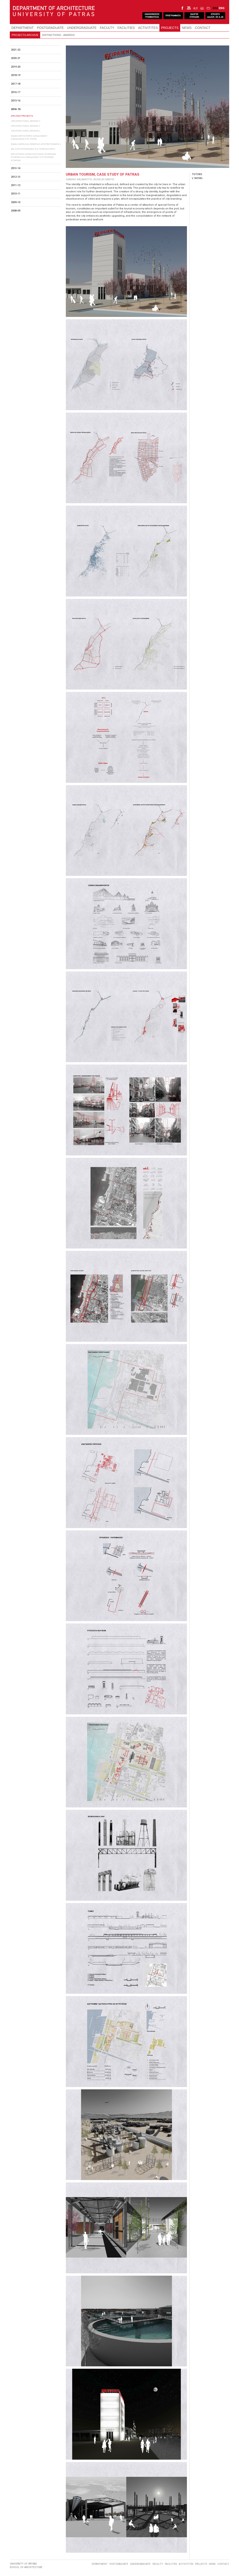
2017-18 (15, 83)
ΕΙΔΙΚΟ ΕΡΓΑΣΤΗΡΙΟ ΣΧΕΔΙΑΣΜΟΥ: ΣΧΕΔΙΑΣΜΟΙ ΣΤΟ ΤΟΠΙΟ (29, 137)
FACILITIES (126, 28)
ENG (222, 8)
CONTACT (203, 28)
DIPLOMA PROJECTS (22, 115)
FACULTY (107, 28)
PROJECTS (170, 28)
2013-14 (15, 168)
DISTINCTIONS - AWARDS (58, 35)
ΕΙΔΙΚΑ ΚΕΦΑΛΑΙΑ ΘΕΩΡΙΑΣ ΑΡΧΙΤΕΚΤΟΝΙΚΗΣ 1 (36, 144)
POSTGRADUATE (50, 28)
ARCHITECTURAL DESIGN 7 (25, 126)
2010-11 (15, 193)
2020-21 (15, 58)
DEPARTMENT (22, 28)
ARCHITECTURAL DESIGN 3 (25, 121)
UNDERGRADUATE (82, 28)
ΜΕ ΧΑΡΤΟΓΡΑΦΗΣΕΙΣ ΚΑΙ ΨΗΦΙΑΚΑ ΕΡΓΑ (33, 149)
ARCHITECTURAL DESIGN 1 (25, 130)
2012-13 (15, 176)
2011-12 (15, 185)
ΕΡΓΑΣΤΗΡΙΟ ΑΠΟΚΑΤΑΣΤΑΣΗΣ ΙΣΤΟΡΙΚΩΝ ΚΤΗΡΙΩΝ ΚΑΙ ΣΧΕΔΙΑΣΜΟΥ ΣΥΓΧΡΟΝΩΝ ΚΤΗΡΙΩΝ (33, 157)
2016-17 (15, 92)
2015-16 (15, 100)
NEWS (187, 28)
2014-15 (16, 109)
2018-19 (15, 75)
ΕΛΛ (215, 8)
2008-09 (15, 210)
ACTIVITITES (148, 28)
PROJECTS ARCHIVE (25, 35)
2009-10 (15, 202)
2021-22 (15, 49)
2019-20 (15, 66)
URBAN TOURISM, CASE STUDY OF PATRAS (102, 174)
